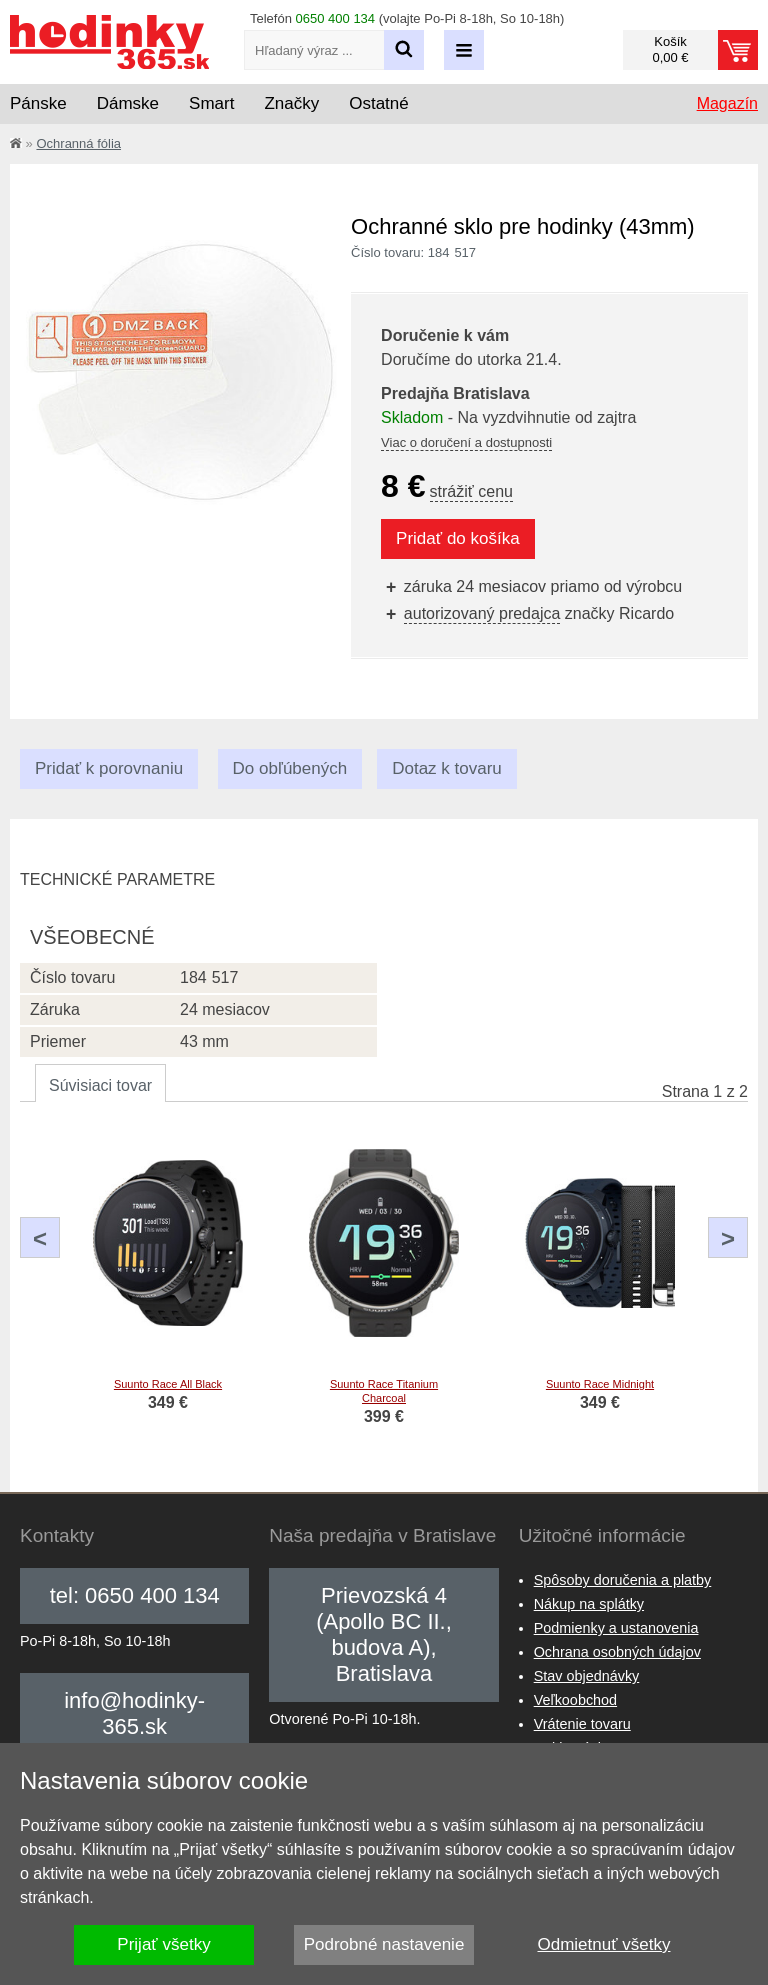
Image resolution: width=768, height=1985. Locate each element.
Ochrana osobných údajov (617, 1652)
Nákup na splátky (589, 1604)
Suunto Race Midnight (600, 1384)
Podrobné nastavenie (384, 1944)
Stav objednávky (587, 1676)
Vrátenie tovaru (582, 1724)
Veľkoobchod (575, 1700)
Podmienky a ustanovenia (616, 1628)
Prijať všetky (163, 1944)
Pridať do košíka (458, 538)
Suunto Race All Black (168, 1384)
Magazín (727, 103)
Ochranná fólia (78, 143)
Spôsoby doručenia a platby (623, 1580)
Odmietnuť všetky (604, 1944)
